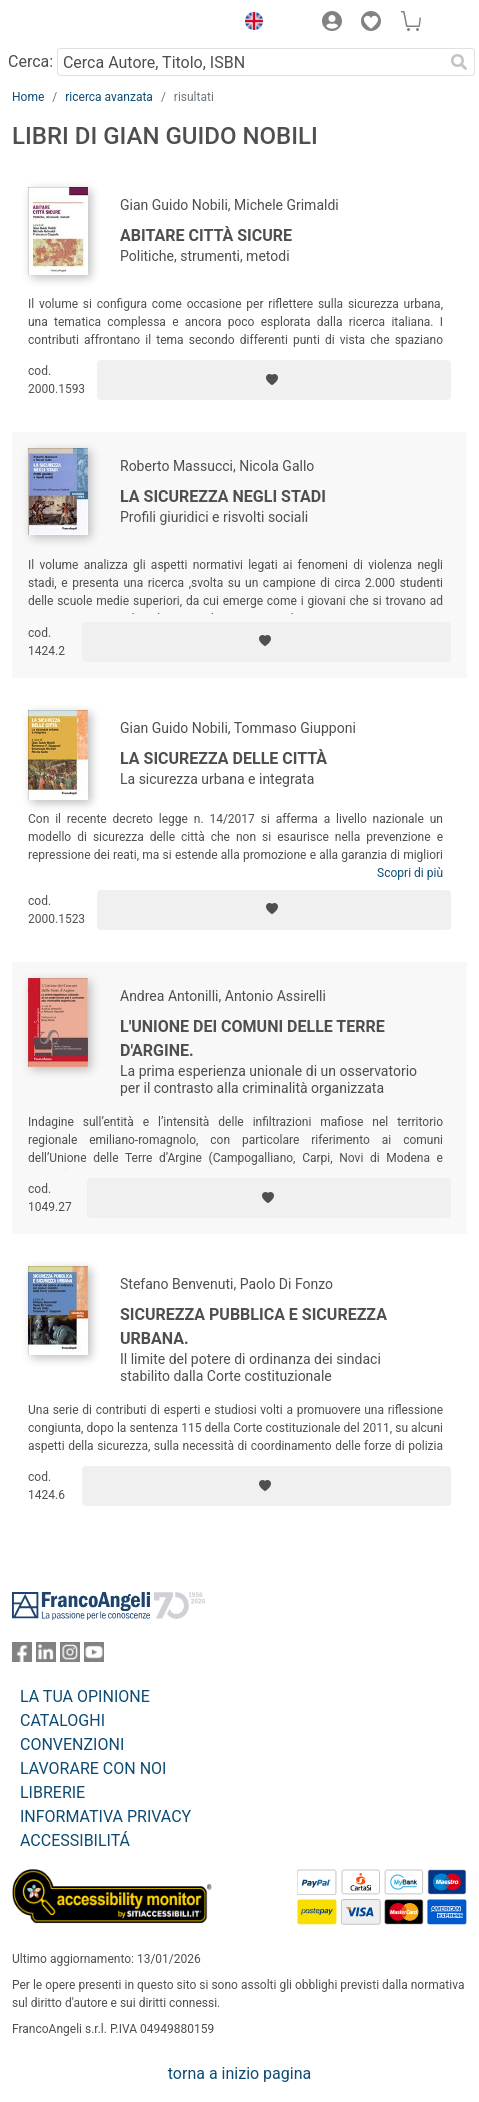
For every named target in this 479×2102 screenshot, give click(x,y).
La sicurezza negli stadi (223, 496)
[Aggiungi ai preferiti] (274, 380)
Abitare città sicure (206, 235)
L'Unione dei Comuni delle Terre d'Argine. (252, 1038)
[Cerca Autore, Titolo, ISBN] (250, 62)
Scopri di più (410, 873)
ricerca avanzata (109, 97)
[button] (249, 24)
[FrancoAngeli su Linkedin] (46, 1656)
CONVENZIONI (72, 1744)
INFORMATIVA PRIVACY (105, 1816)
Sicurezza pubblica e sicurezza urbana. (253, 1326)
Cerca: (30, 61)
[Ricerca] (459, 62)
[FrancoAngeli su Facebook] (22, 1656)
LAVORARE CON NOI (93, 1768)
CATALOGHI (62, 1720)
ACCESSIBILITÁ (75, 1840)
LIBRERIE (52, 1792)
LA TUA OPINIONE (85, 1696)
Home (28, 97)
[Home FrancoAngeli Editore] (80, 24)
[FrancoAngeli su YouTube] (94, 1656)
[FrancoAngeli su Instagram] (70, 1656)
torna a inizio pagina (239, 2073)
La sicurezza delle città (223, 758)
